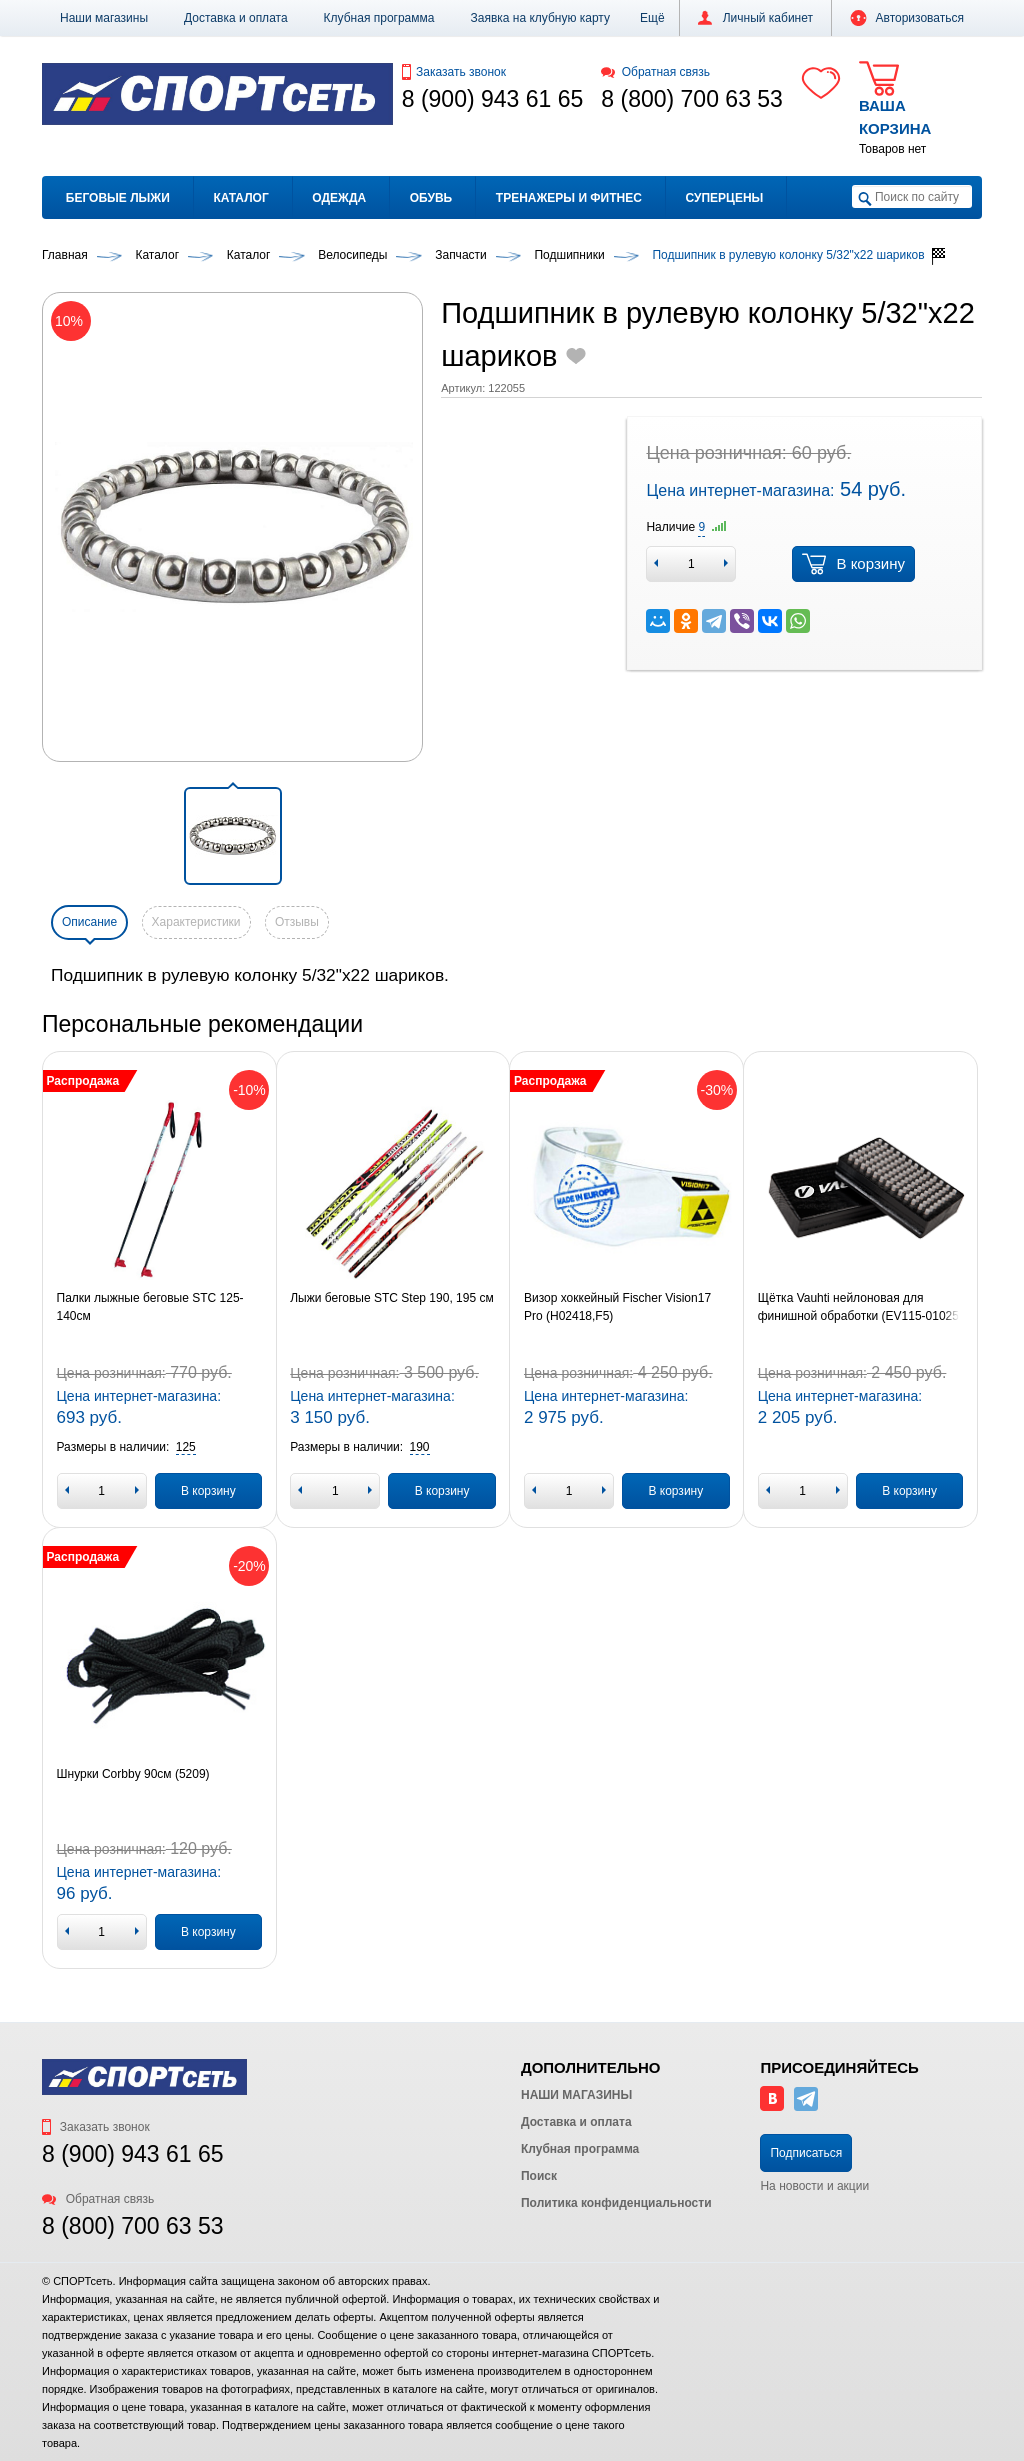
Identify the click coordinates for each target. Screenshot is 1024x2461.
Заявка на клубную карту (540, 18)
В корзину (853, 564)
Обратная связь (655, 72)
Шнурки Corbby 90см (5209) (133, 1774)
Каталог (240, 198)
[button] (652, 18)
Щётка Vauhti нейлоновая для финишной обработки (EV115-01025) (860, 1307)
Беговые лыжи (118, 198)
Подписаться (806, 2153)
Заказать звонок (454, 72)
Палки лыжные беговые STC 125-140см (150, 1307)
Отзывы (297, 922)
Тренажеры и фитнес (569, 198)
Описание (89, 922)
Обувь (431, 198)
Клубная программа (379, 18)
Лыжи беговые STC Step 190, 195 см (391, 1298)
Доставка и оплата (236, 18)
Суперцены (725, 198)
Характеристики (196, 922)
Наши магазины (104, 18)
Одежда (339, 198)
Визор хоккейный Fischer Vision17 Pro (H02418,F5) (617, 1307)
